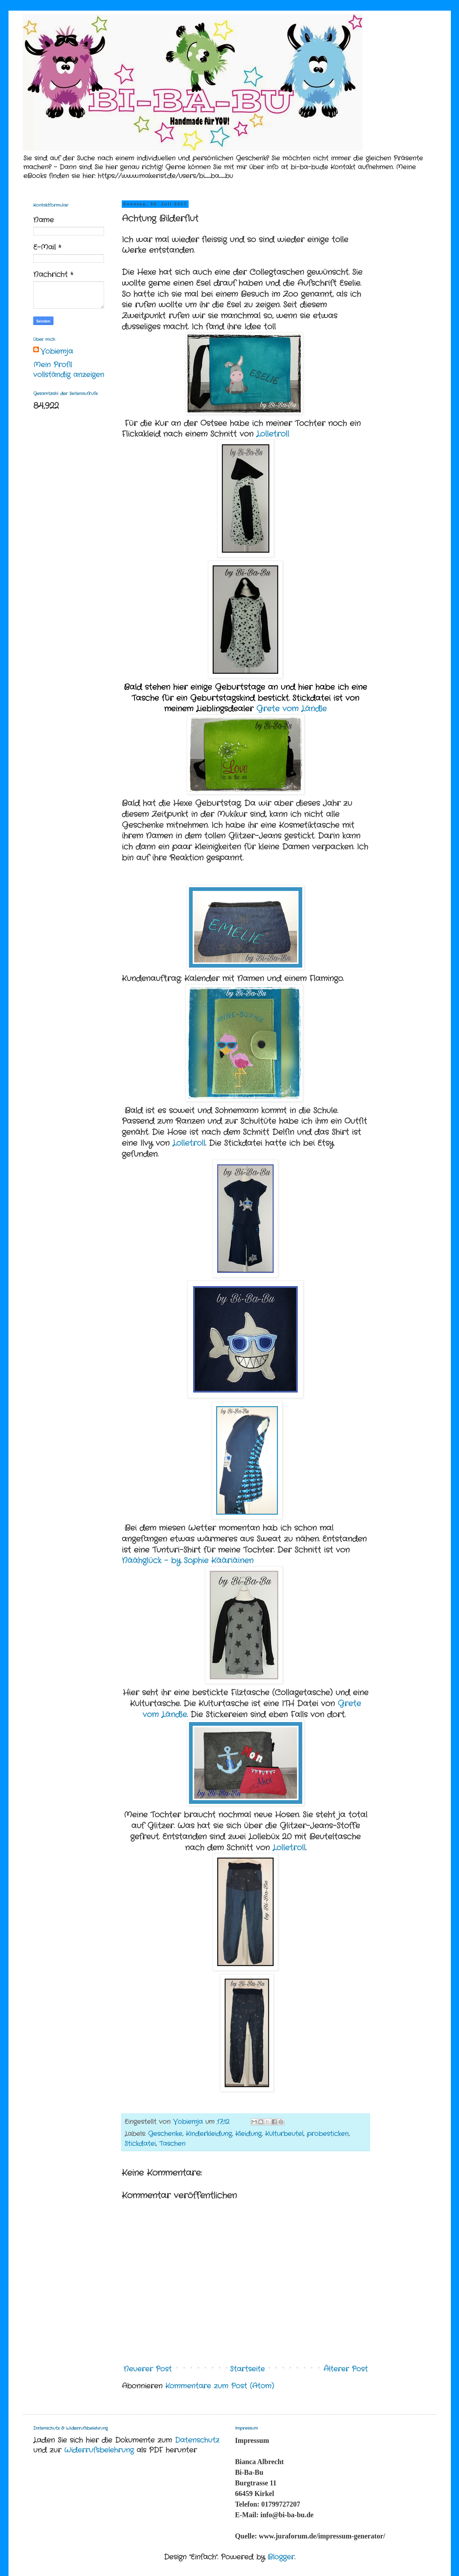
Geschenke (165, 2133)
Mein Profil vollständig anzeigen (68, 370)
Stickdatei (140, 2143)
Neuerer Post (148, 2369)
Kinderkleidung (209, 2133)
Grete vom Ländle (291, 708)
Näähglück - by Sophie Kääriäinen (187, 1560)
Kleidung (248, 2133)
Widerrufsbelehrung (99, 2450)
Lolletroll (272, 434)
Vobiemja (56, 352)
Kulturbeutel (284, 2133)
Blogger (281, 2557)
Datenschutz (197, 2440)
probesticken (328, 2133)
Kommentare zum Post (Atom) (219, 2386)
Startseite (247, 2369)
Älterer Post (345, 2369)
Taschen (172, 2143)
